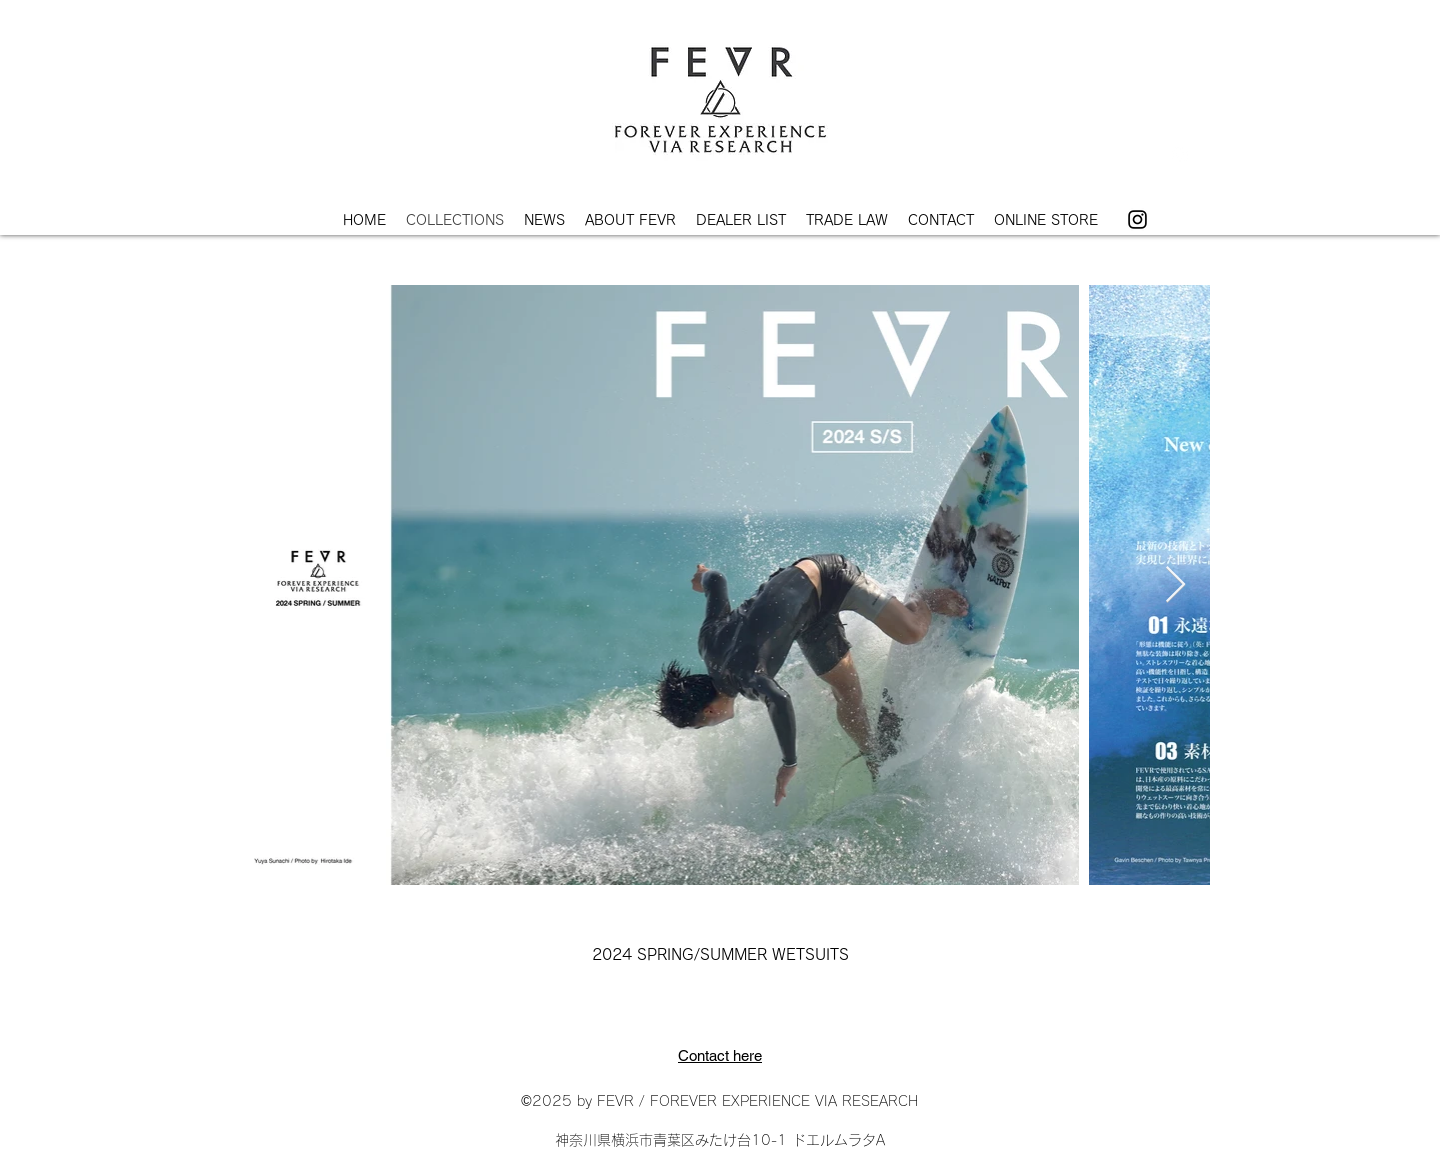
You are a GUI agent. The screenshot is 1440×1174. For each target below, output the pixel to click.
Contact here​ (720, 1055)
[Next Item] (1175, 585)
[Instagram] (1137, 219)
